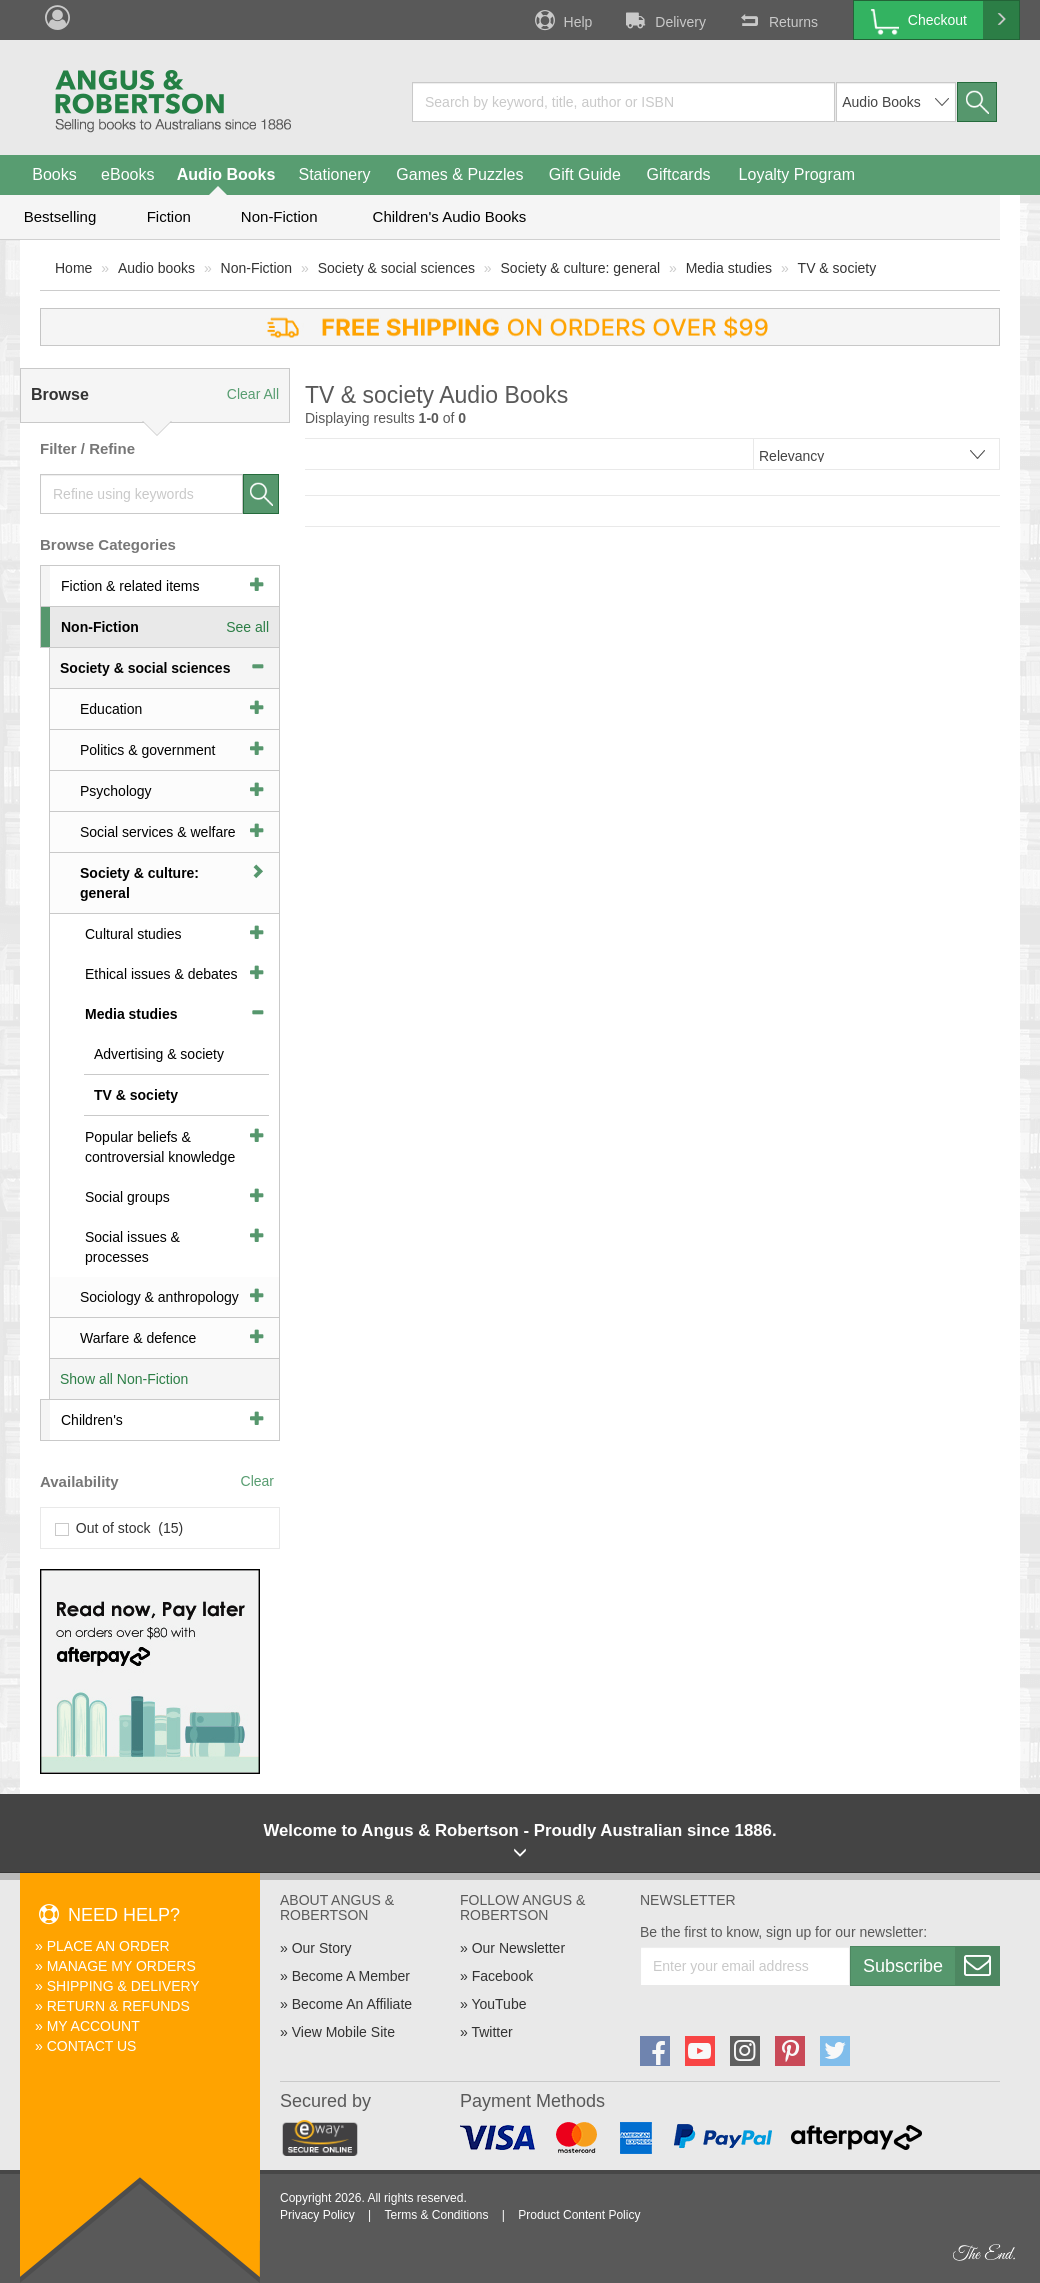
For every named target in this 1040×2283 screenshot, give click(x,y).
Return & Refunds (118, 2006)
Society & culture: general (581, 268)
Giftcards (679, 174)
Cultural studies (133, 934)
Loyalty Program (797, 174)
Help (562, 20)
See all (247, 627)
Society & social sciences (396, 268)
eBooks (127, 174)
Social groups (127, 1197)
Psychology (116, 791)
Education (111, 709)
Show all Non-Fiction (124, 1379)
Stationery (334, 174)
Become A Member (351, 1976)
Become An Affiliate (352, 2004)
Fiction (169, 216)
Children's (92, 1420)
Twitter (491, 2032)
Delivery (664, 20)
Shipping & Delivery (123, 1986)
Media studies (729, 268)
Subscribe (931, 1966)
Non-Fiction (279, 216)
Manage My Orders (121, 1966)
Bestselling (60, 216)
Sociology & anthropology (159, 1297)
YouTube (498, 2004)
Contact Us (92, 2046)
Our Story (322, 1948)
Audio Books (226, 174)
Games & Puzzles (459, 174)
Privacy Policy (317, 2215)
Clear (257, 1481)
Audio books (156, 268)
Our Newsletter (518, 1948)
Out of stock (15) (119, 1528)
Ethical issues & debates (161, 974)
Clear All (253, 394)
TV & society (837, 268)
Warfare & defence (138, 1338)
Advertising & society (159, 1054)
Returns (777, 20)
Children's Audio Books (450, 216)
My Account (93, 2026)
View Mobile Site (343, 2032)
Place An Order (108, 1946)
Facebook (502, 1976)
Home (73, 268)
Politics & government (147, 750)
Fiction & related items (130, 586)
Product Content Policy (579, 2215)
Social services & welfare (158, 832)
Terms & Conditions (436, 2215)
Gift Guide (585, 174)
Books (54, 174)
